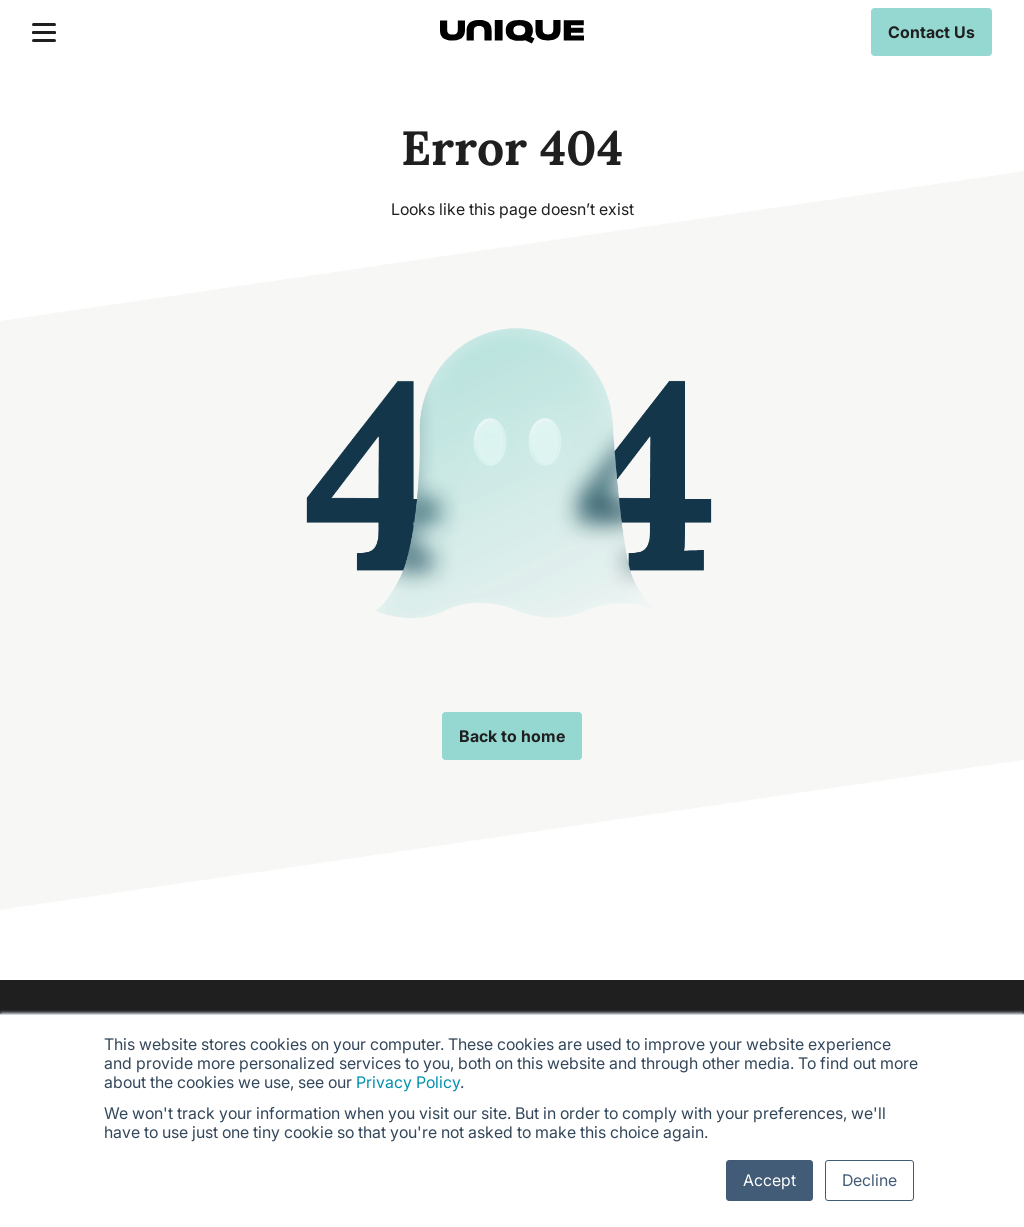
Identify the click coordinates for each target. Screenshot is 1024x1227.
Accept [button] (769, 1180)
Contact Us (931, 32)
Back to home (512, 736)
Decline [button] (869, 1180)
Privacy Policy (408, 1082)
